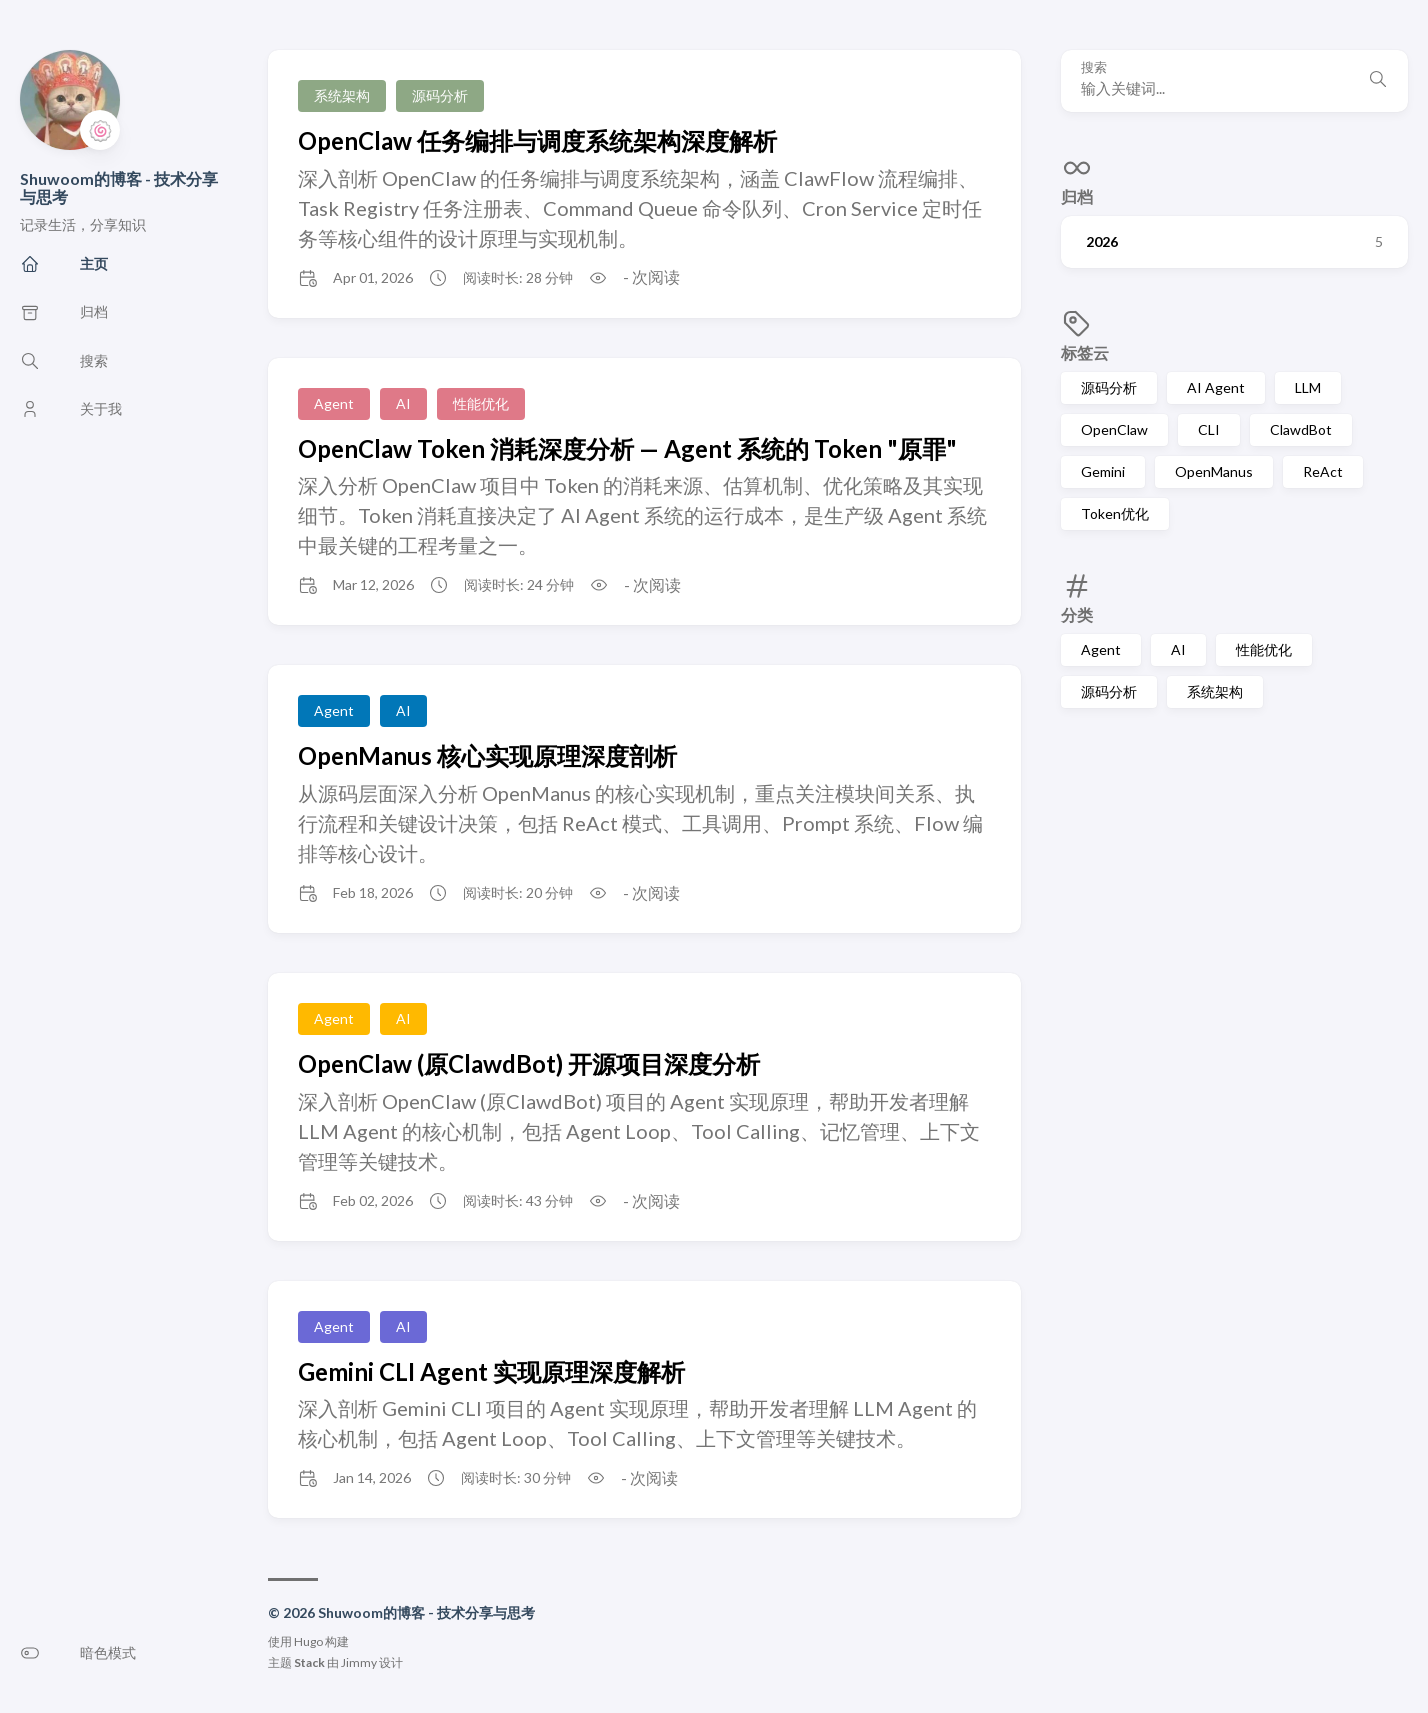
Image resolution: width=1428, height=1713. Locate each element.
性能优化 (1264, 649)
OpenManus (1214, 471)
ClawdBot (1301, 429)
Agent (1101, 649)
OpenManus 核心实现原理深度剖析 (487, 755)
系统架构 (1215, 691)
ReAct (1323, 471)
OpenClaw (1114, 429)
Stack (309, 1662)
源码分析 (1109, 387)
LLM (1308, 387)
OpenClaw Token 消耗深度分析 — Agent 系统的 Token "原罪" (627, 448)
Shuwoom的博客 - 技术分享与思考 (119, 187)
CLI (1209, 429)
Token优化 (1115, 513)
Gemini (1103, 471)
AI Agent (1216, 387)
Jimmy (359, 1662)
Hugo (308, 1641)
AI (1178, 649)
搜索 (1094, 67)
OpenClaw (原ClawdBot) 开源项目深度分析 (529, 1063)
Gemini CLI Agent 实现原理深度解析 (491, 1371)
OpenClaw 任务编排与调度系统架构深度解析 (537, 140)
